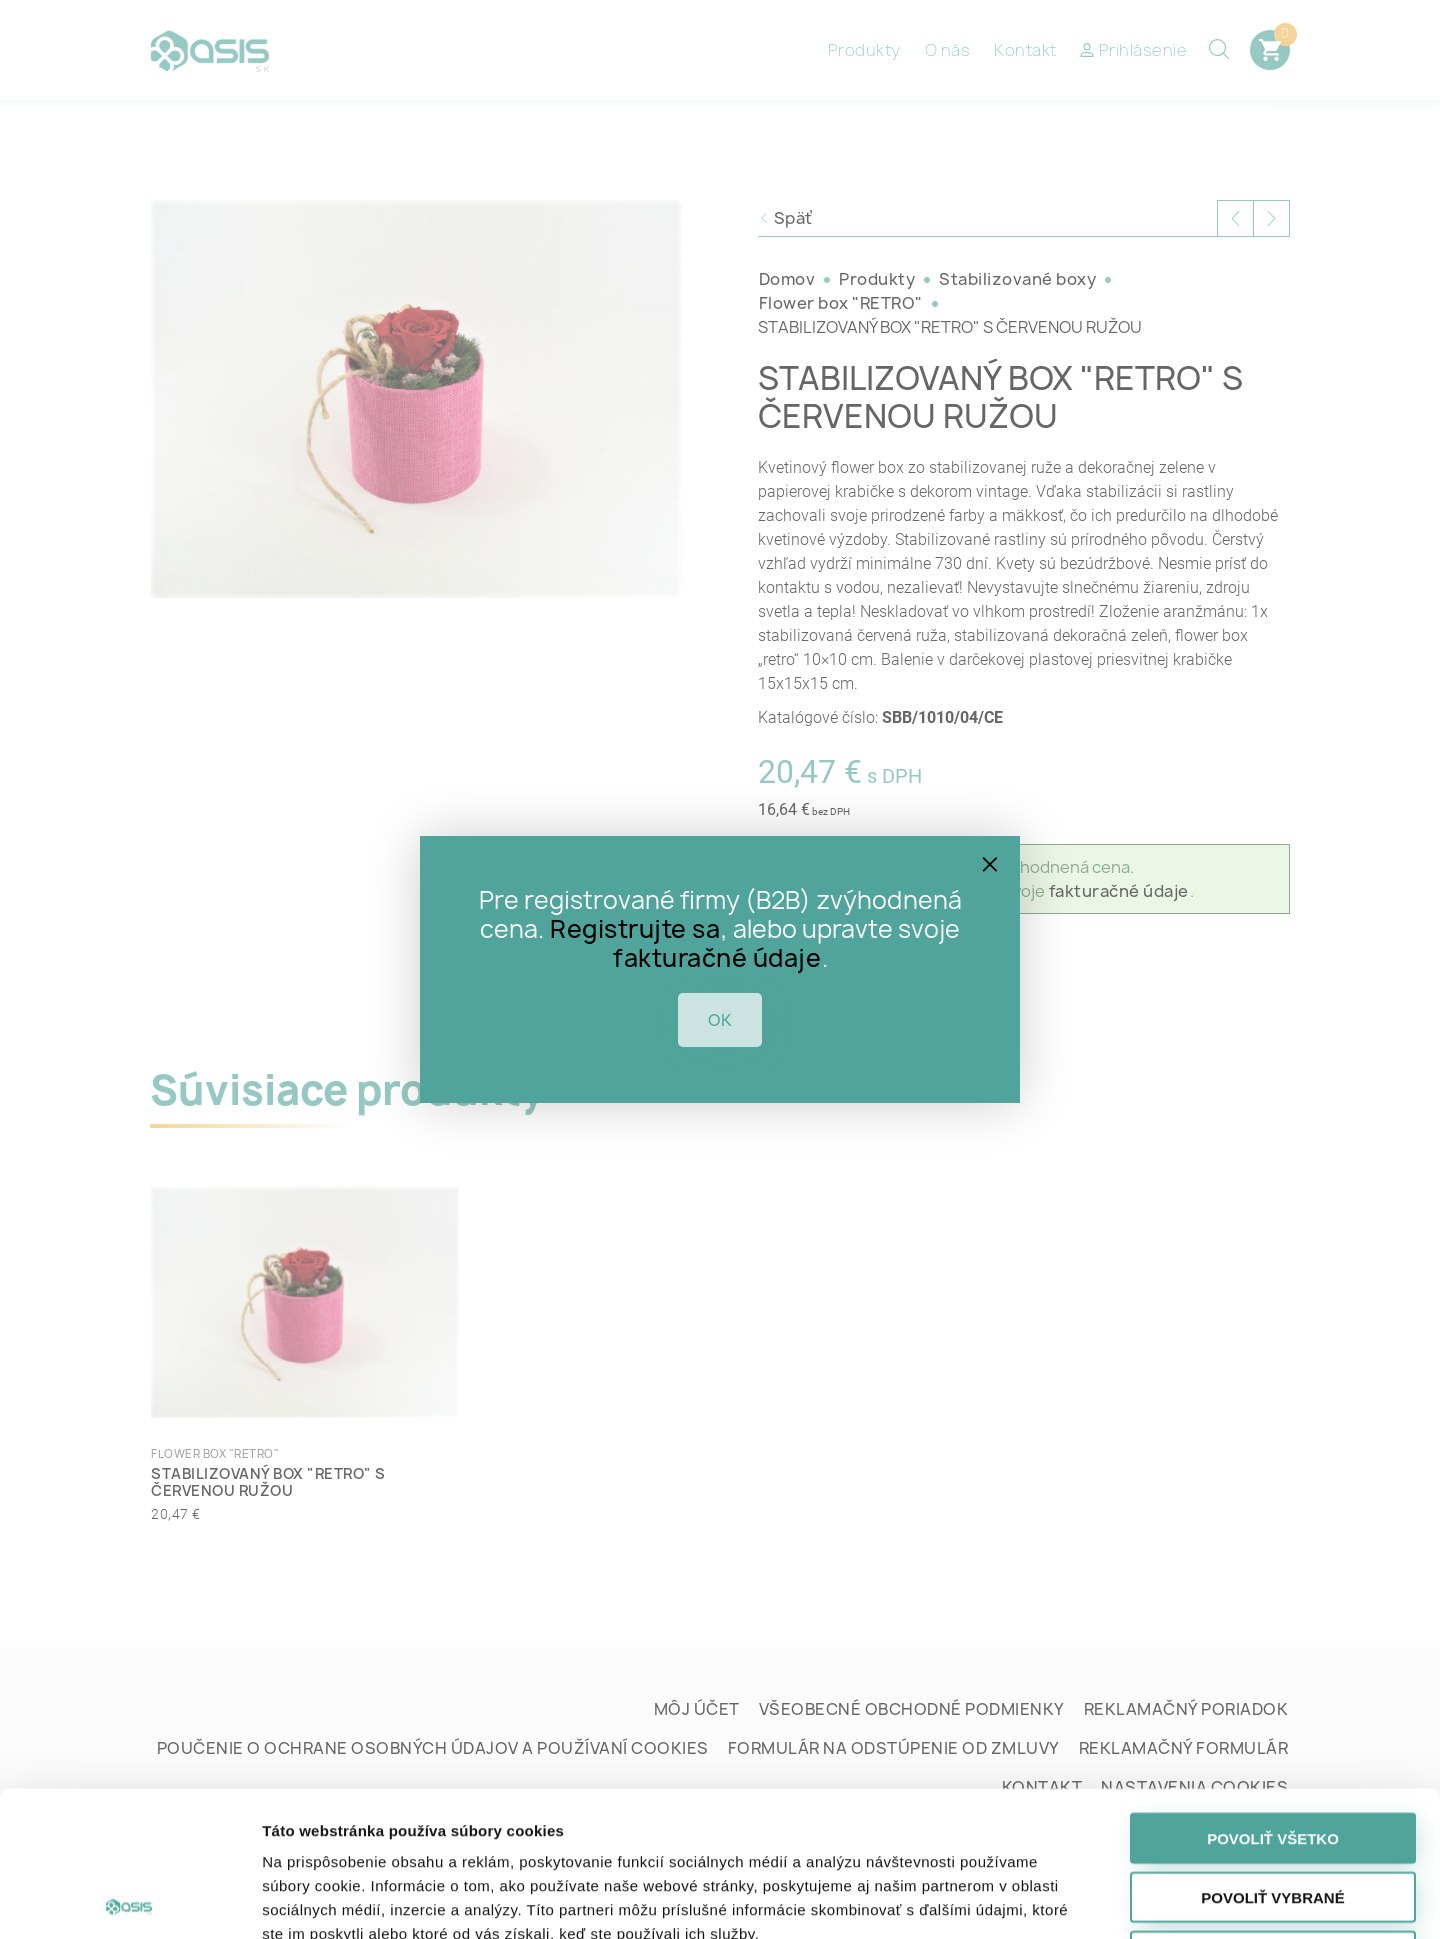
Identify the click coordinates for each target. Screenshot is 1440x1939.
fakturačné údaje (717, 958)
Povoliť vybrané (1272, 1752)
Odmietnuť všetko (1272, 1811)
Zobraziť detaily (1048, 1899)
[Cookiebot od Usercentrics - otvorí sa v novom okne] (129, 1900)
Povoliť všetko (1273, 1693)
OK (720, 1020)
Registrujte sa (635, 929)
